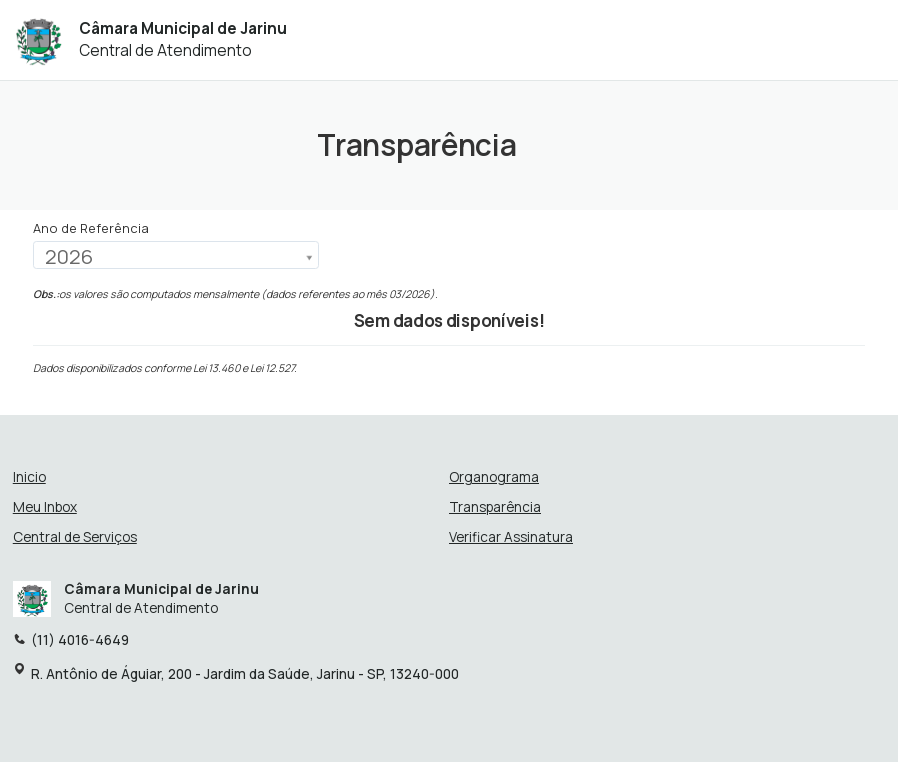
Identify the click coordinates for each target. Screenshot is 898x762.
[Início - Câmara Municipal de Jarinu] (38, 39)
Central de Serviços (75, 537)
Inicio (29, 477)
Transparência (495, 507)
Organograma (494, 477)
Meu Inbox (45, 507)
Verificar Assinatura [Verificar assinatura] (511, 537)
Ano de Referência (91, 228)
